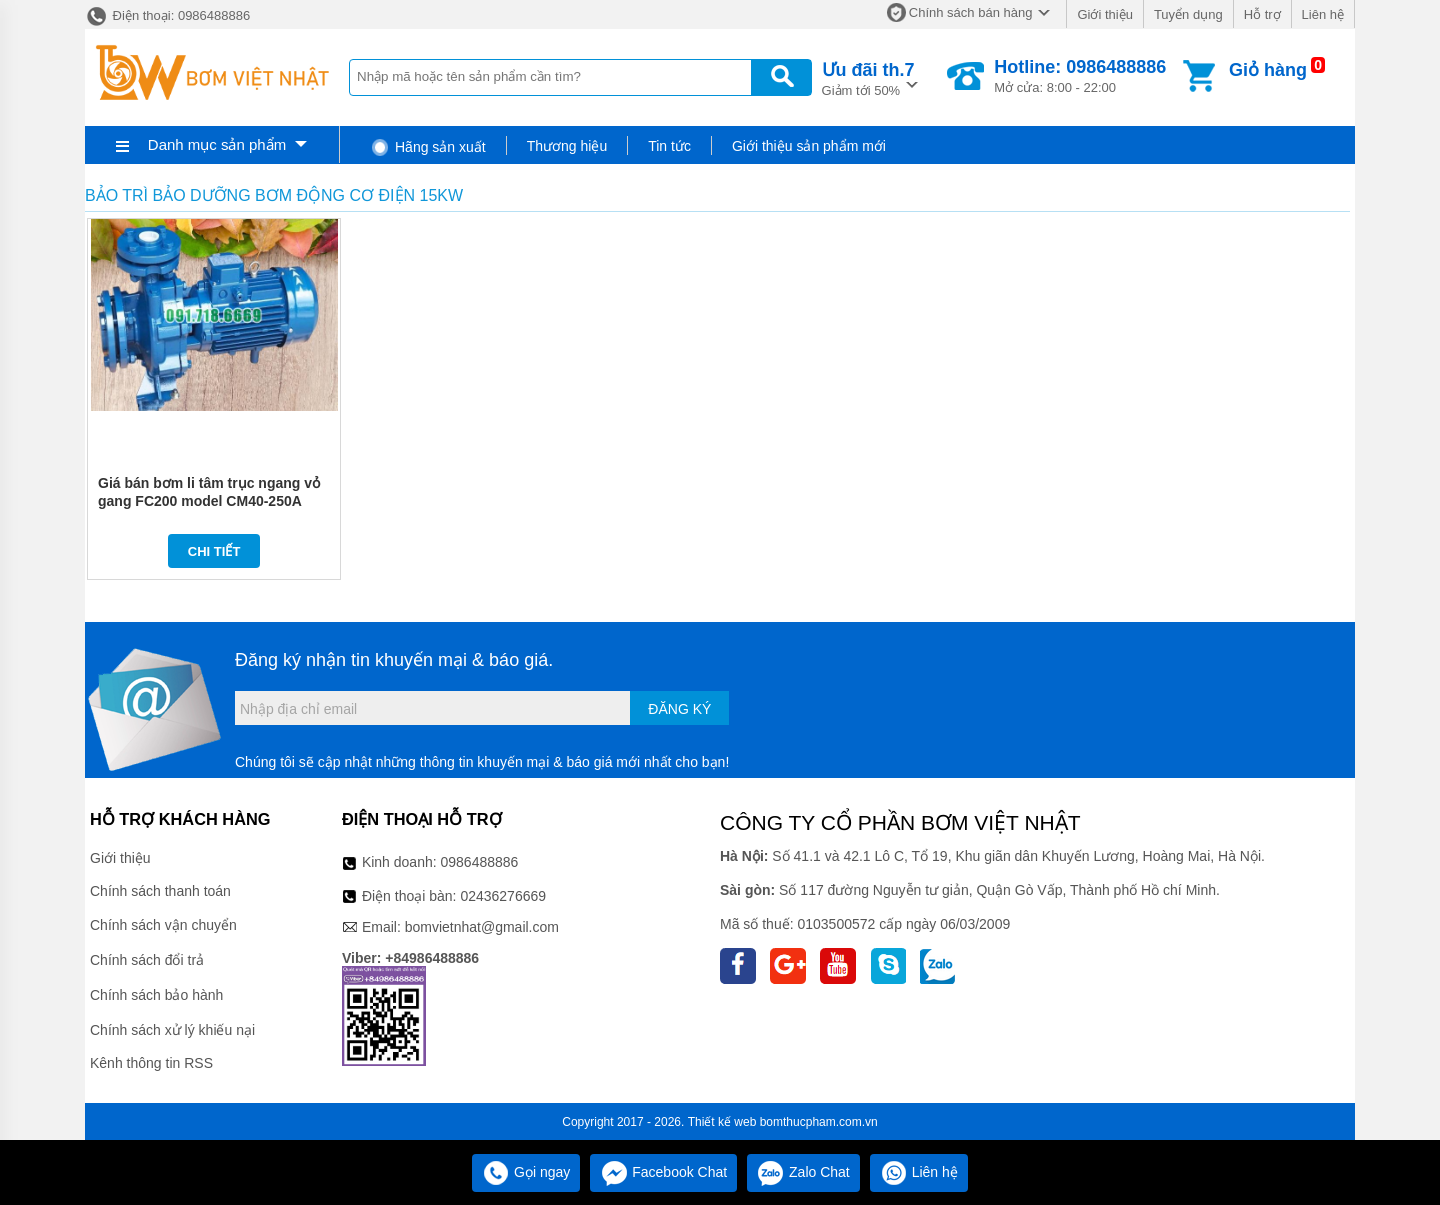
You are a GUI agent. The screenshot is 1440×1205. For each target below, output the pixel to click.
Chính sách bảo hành (156, 995)
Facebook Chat (663, 1172)
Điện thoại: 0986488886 (167, 15)
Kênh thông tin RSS (151, 1063)
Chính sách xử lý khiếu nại (172, 1030)
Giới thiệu (1104, 14)
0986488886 (480, 862)
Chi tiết (214, 551)
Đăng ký (679, 709)
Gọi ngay (526, 1172)
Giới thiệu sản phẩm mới (809, 146)
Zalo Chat (803, 1172)
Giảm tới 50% (868, 77)
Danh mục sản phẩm (217, 144)
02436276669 (503, 896)
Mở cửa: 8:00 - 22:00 (1080, 76)
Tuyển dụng (1188, 14)
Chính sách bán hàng (971, 12)
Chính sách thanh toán (160, 891)
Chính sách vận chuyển (163, 925)
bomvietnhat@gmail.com (482, 927)
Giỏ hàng (1268, 70)
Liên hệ (1323, 14)
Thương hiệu (567, 146)
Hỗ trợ (1262, 14)
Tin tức (669, 146)
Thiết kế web (722, 1122)
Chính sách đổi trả (147, 960)
